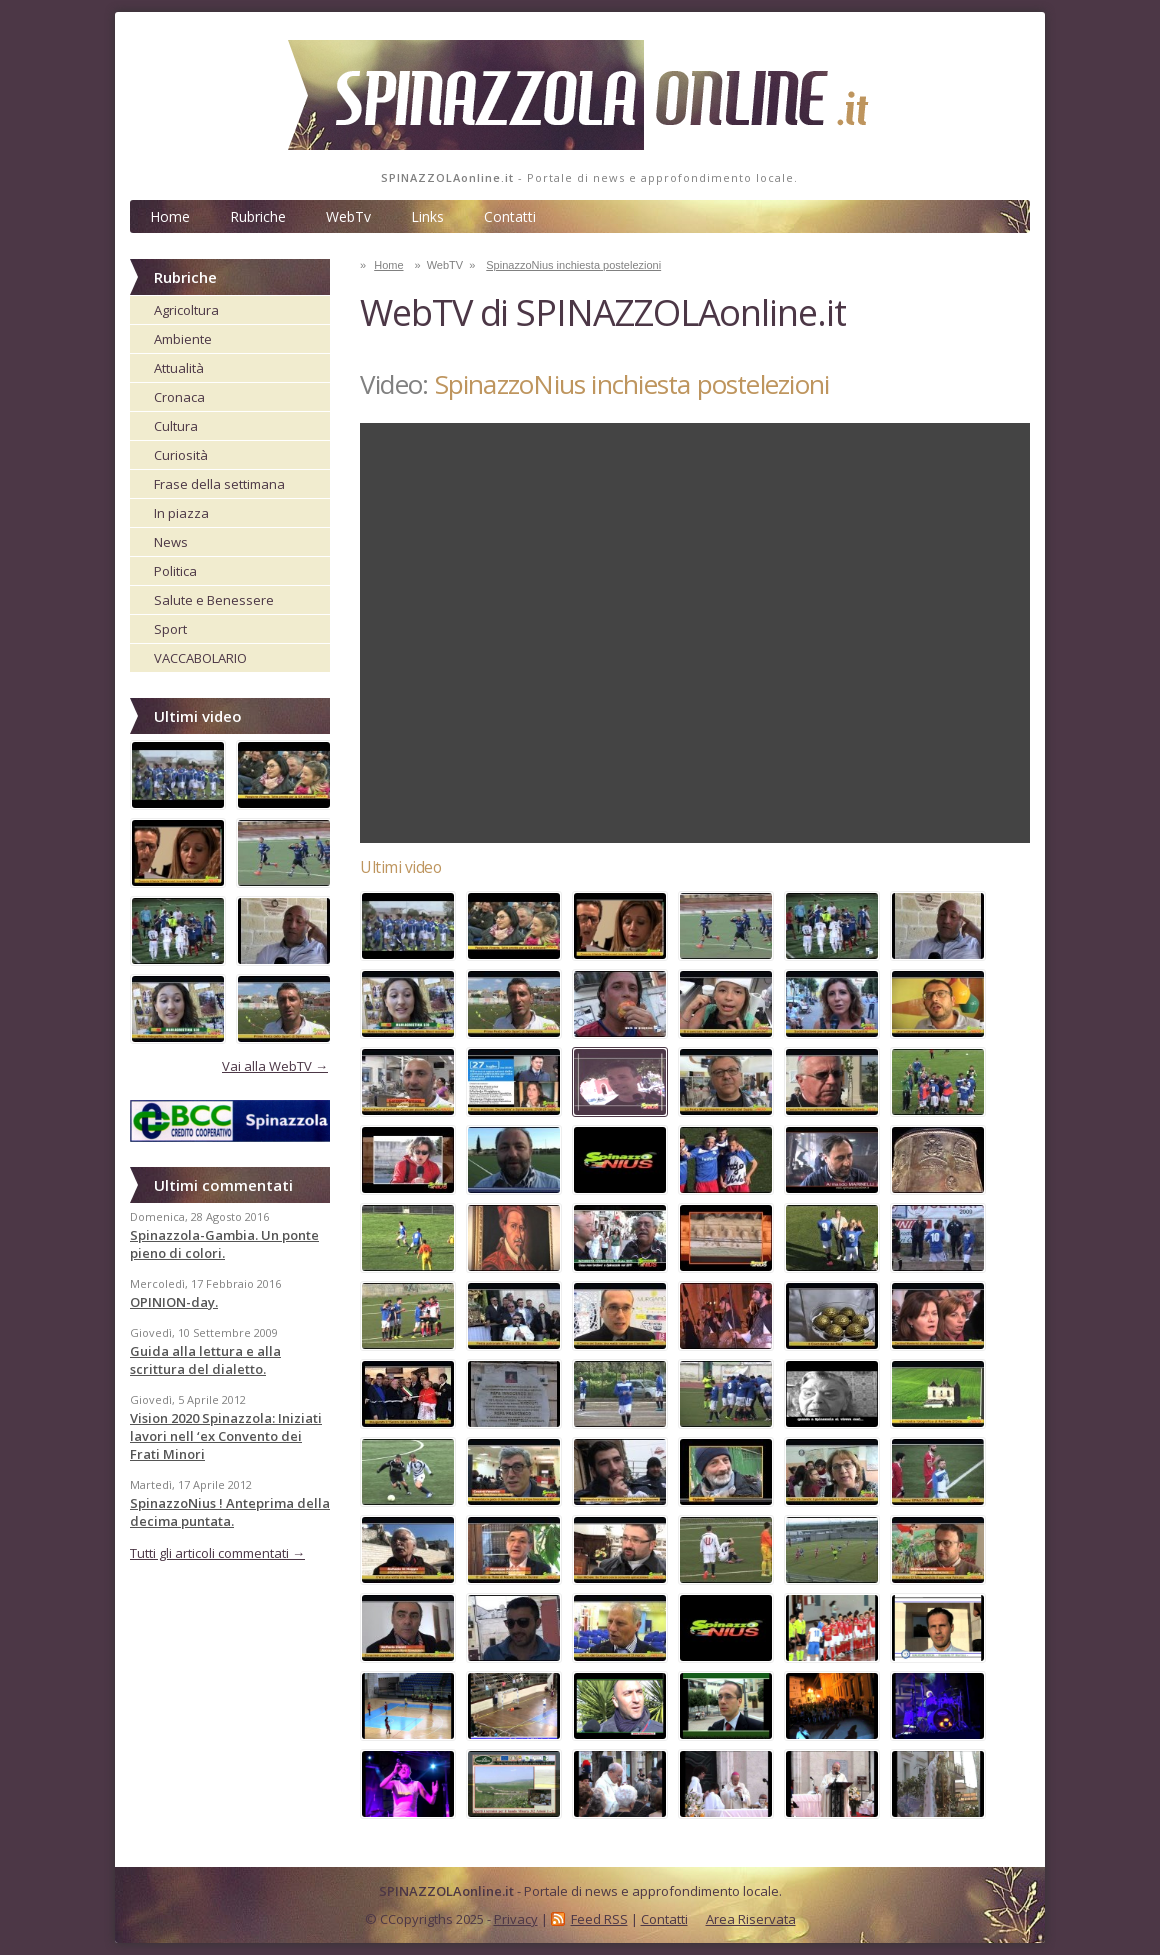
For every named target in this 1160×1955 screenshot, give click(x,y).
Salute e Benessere (214, 600)
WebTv (348, 216)
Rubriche (258, 216)
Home (170, 216)
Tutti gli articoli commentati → (217, 1553)
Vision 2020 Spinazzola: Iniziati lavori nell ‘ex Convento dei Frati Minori (226, 1436)
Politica (175, 571)
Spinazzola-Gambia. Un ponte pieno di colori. (224, 1244)
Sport (170, 629)
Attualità (179, 368)
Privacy (516, 1919)
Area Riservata (751, 1919)
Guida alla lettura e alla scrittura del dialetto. (205, 1360)
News (171, 542)
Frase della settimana (219, 484)
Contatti (510, 216)
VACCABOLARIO (200, 658)
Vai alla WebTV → (275, 1066)
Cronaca (179, 397)
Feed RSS (599, 1919)
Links (427, 216)
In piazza (181, 513)
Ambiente (183, 339)
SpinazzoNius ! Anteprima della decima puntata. (230, 1512)
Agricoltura (186, 310)
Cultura (176, 426)
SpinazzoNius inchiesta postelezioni (573, 265)
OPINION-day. (174, 1302)
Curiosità (181, 455)
